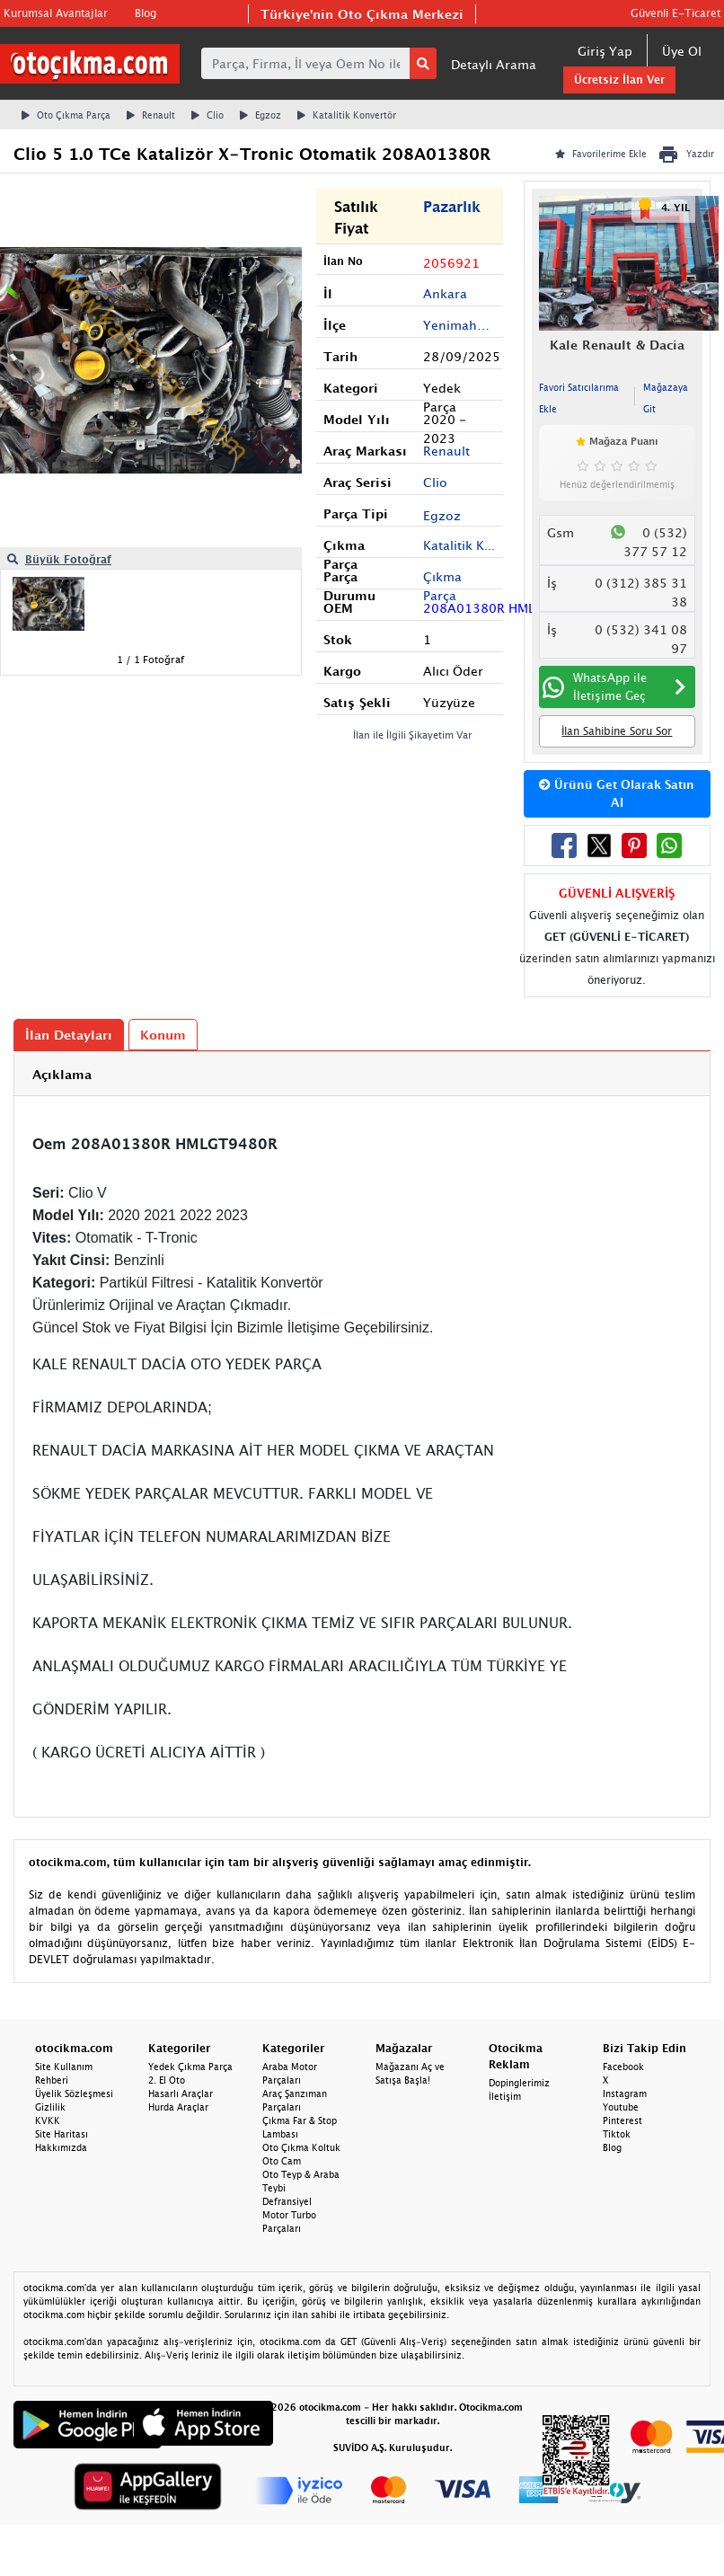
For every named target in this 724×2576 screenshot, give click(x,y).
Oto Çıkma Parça (66, 115)
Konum (163, 1034)
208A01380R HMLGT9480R (492, 607)
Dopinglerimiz (519, 2082)
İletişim (505, 2096)
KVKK (47, 2120)
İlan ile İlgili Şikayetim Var (412, 734)
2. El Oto (166, 2080)
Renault (151, 115)
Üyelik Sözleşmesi (74, 2093)
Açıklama (62, 1074)
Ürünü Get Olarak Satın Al (616, 793)
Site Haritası (61, 2134)
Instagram (625, 2093)
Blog (145, 13)
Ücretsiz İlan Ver (619, 79)
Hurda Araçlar (178, 2107)
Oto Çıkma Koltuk (301, 2147)
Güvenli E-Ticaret (675, 13)
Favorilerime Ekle (601, 153)
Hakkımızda (61, 2147)
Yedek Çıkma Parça (190, 2066)
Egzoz (260, 115)
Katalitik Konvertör (346, 115)
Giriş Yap (605, 50)
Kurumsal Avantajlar (56, 13)
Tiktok (617, 2134)
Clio (207, 115)
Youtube (621, 2107)
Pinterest (622, 2120)
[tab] (362, 1074)
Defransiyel (287, 2201)
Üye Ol (682, 50)
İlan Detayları (68, 1034)
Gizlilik (50, 2107)
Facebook (623, 2066)
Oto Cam (281, 2161)
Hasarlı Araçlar (180, 2093)
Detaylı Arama (493, 64)
